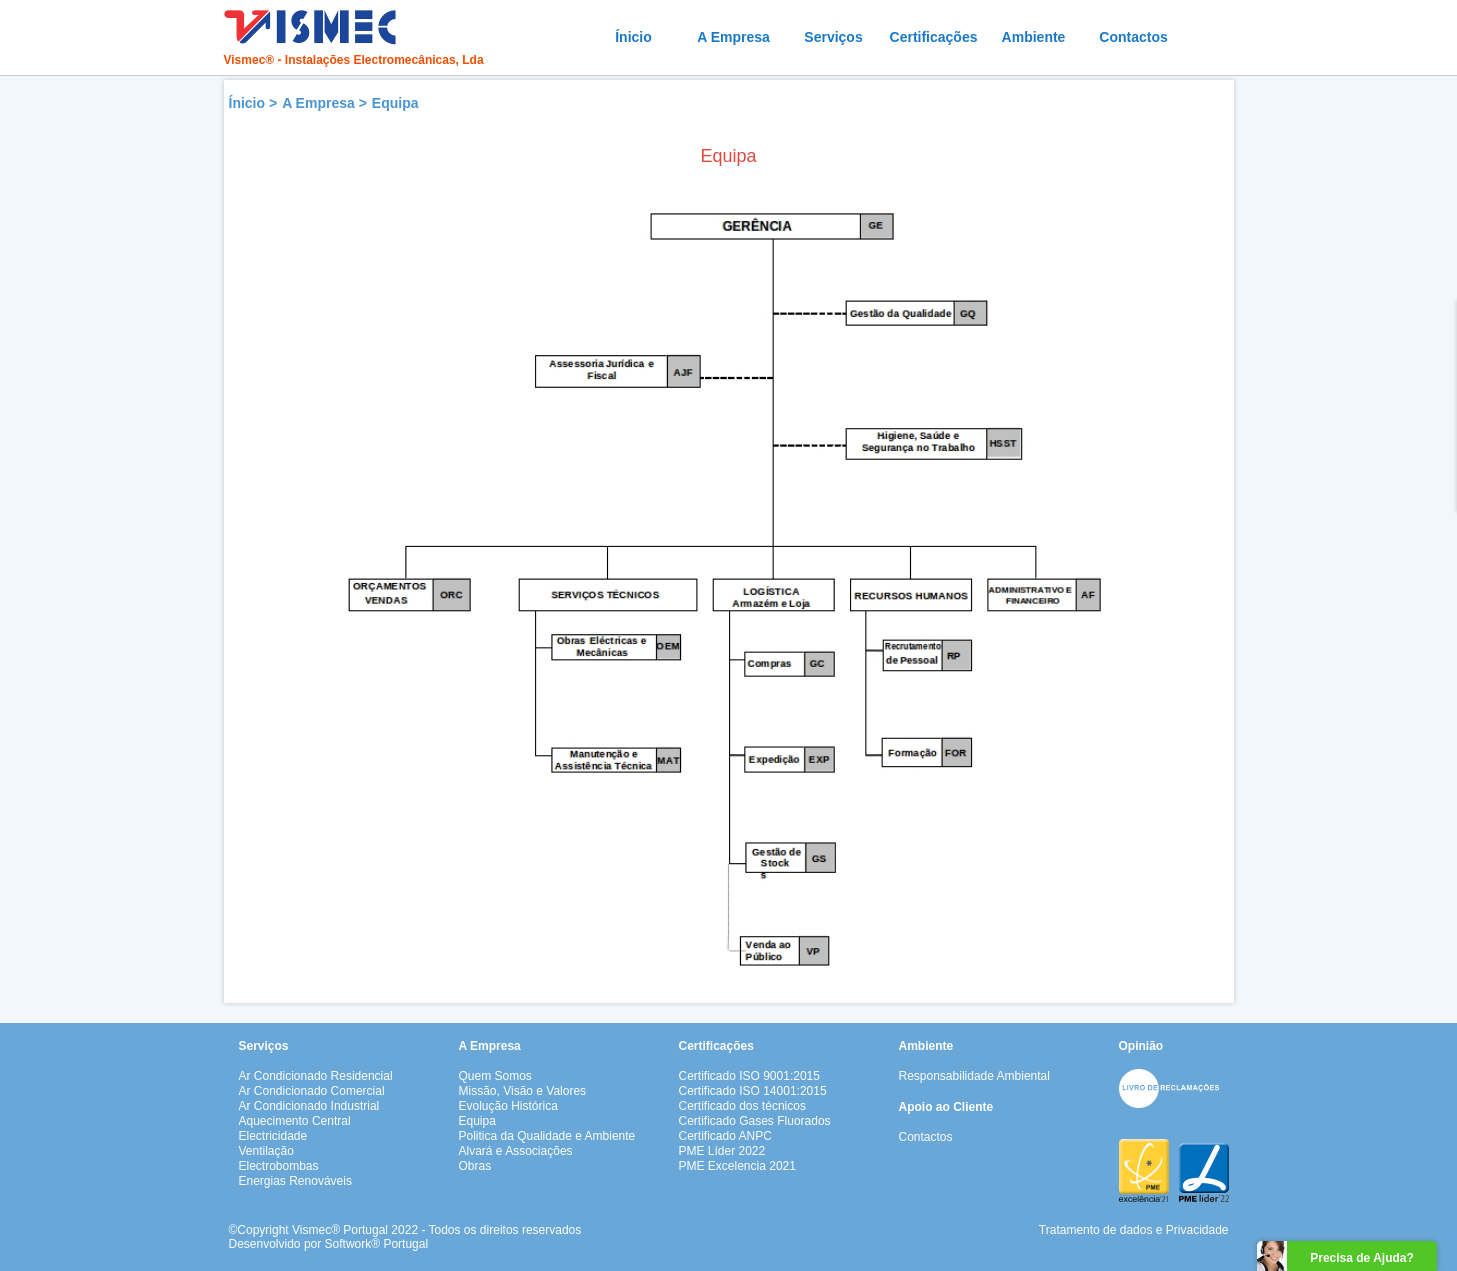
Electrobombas (279, 1166)
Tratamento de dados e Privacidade (1134, 1230)
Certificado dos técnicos (742, 1106)
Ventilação (266, 1151)
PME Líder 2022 (722, 1151)
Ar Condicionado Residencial (316, 1076)
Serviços (833, 37)
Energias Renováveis (295, 1181)
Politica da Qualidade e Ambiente (547, 1136)
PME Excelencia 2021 (737, 1166)
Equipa (395, 103)
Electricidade (273, 1136)
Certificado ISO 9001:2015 (749, 1076)
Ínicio (633, 37)
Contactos (1133, 37)
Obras (475, 1166)
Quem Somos (495, 1076)
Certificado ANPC (725, 1136)
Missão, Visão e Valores (523, 1091)
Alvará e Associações (516, 1151)
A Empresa (733, 37)
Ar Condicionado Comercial (312, 1091)
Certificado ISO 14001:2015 (753, 1091)
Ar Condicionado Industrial (309, 1106)
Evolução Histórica (508, 1106)
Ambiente (1034, 37)
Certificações (934, 37)
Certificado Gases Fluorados (755, 1121)
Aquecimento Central (295, 1121)
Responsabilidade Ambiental (974, 1076)
